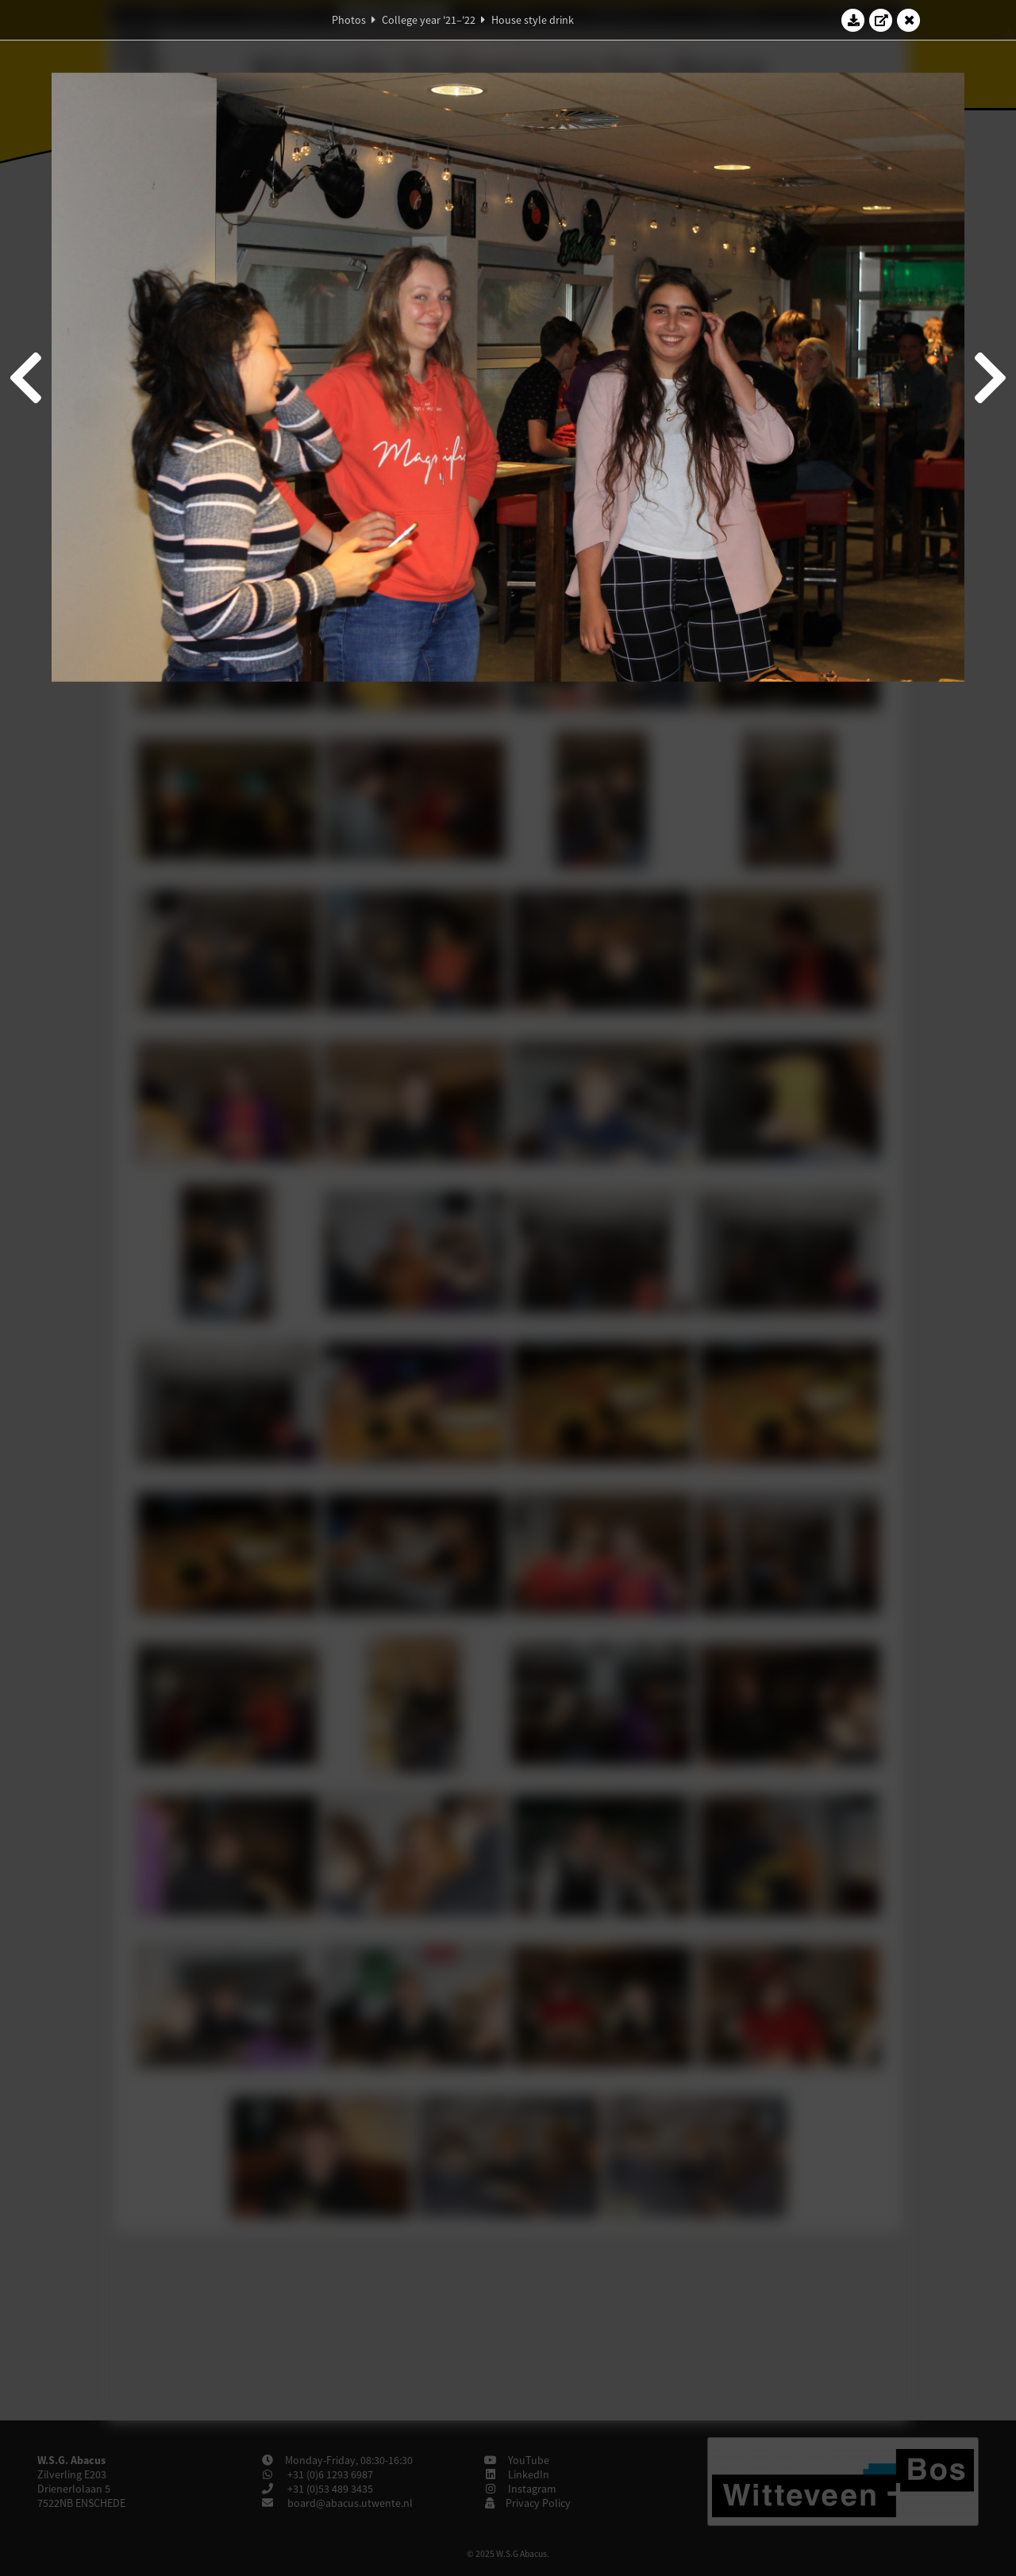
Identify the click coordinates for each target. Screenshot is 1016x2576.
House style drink (532, 20)
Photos (349, 20)
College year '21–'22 (428, 20)
